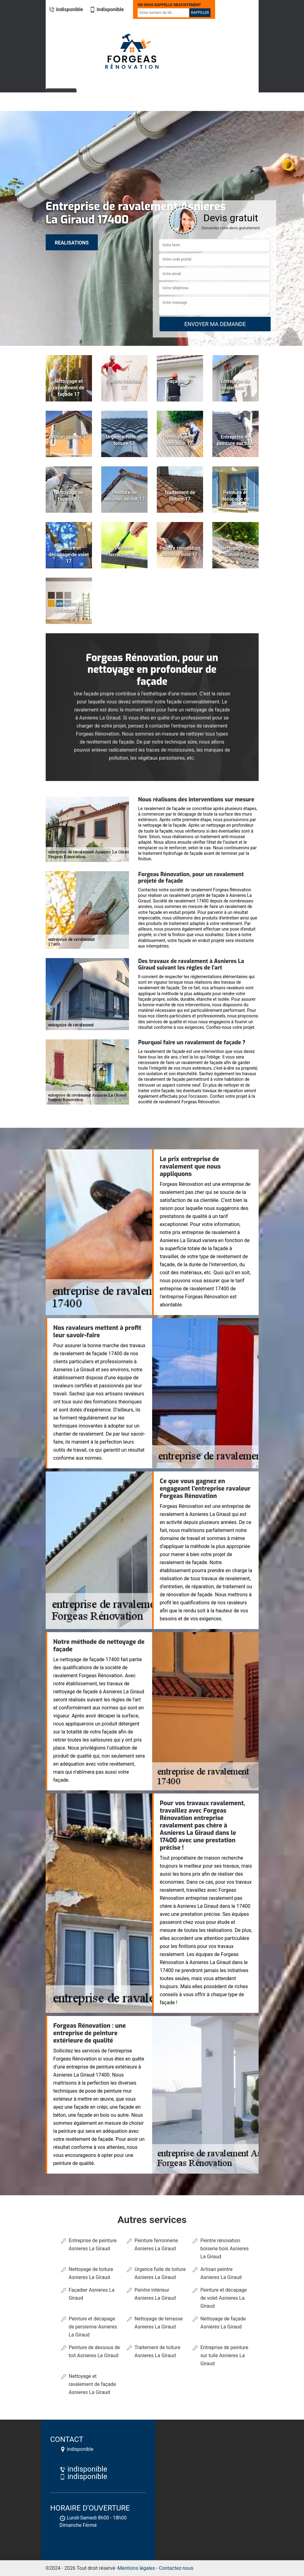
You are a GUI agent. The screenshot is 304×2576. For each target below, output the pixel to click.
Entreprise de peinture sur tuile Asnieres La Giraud (224, 2355)
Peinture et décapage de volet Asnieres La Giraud (223, 2298)
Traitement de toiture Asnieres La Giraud (157, 2351)
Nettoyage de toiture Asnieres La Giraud (91, 2273)
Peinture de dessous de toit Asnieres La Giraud (94, 2351)
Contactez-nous (176, 2568)
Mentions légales (136, 2568)
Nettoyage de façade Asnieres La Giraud (223, 2323)
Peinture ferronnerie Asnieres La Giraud (156, 2244)
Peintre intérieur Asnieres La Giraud (155, 2294)
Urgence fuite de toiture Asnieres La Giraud (160, 2273)
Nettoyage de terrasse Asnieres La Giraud (159, 2323)
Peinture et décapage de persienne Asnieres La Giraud (93, 2327)
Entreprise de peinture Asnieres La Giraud (93, 2244)
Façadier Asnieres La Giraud (92, 2294)
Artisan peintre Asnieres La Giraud (221, 2273)
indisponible (66, 9)
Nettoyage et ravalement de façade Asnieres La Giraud (92, 2384)
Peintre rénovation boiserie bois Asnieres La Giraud (224, 2249)
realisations (72, 243)
